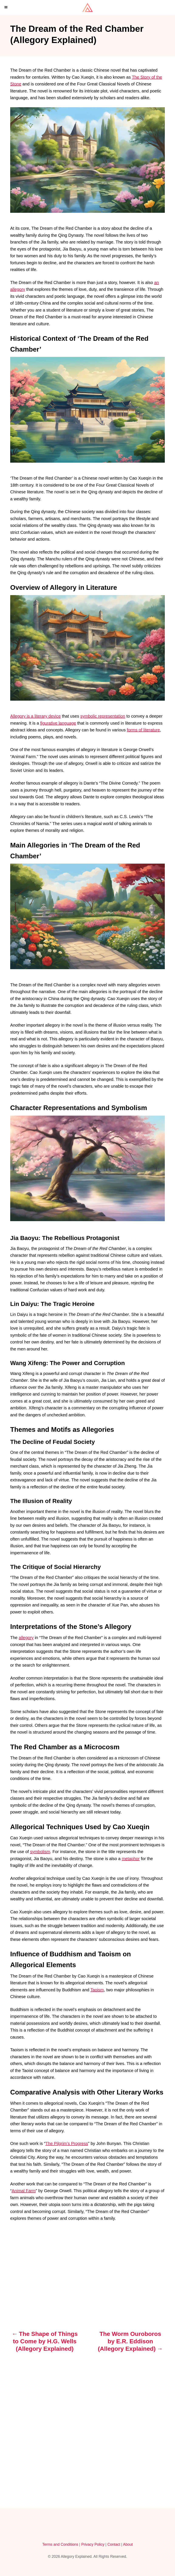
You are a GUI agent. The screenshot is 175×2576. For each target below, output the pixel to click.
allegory (26, 1637)
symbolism (40, 1851)
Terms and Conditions (60, 2544)
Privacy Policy (92, 2544)
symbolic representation (102, 716)
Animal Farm (24, 2190)
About (128, 2544)
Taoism (97, 1989)
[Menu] (6, 7)
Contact (113, 2544)
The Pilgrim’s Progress (66, 2143)
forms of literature (143, 730)
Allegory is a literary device (35, 716)
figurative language (58, 723)
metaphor (131, 1858)
